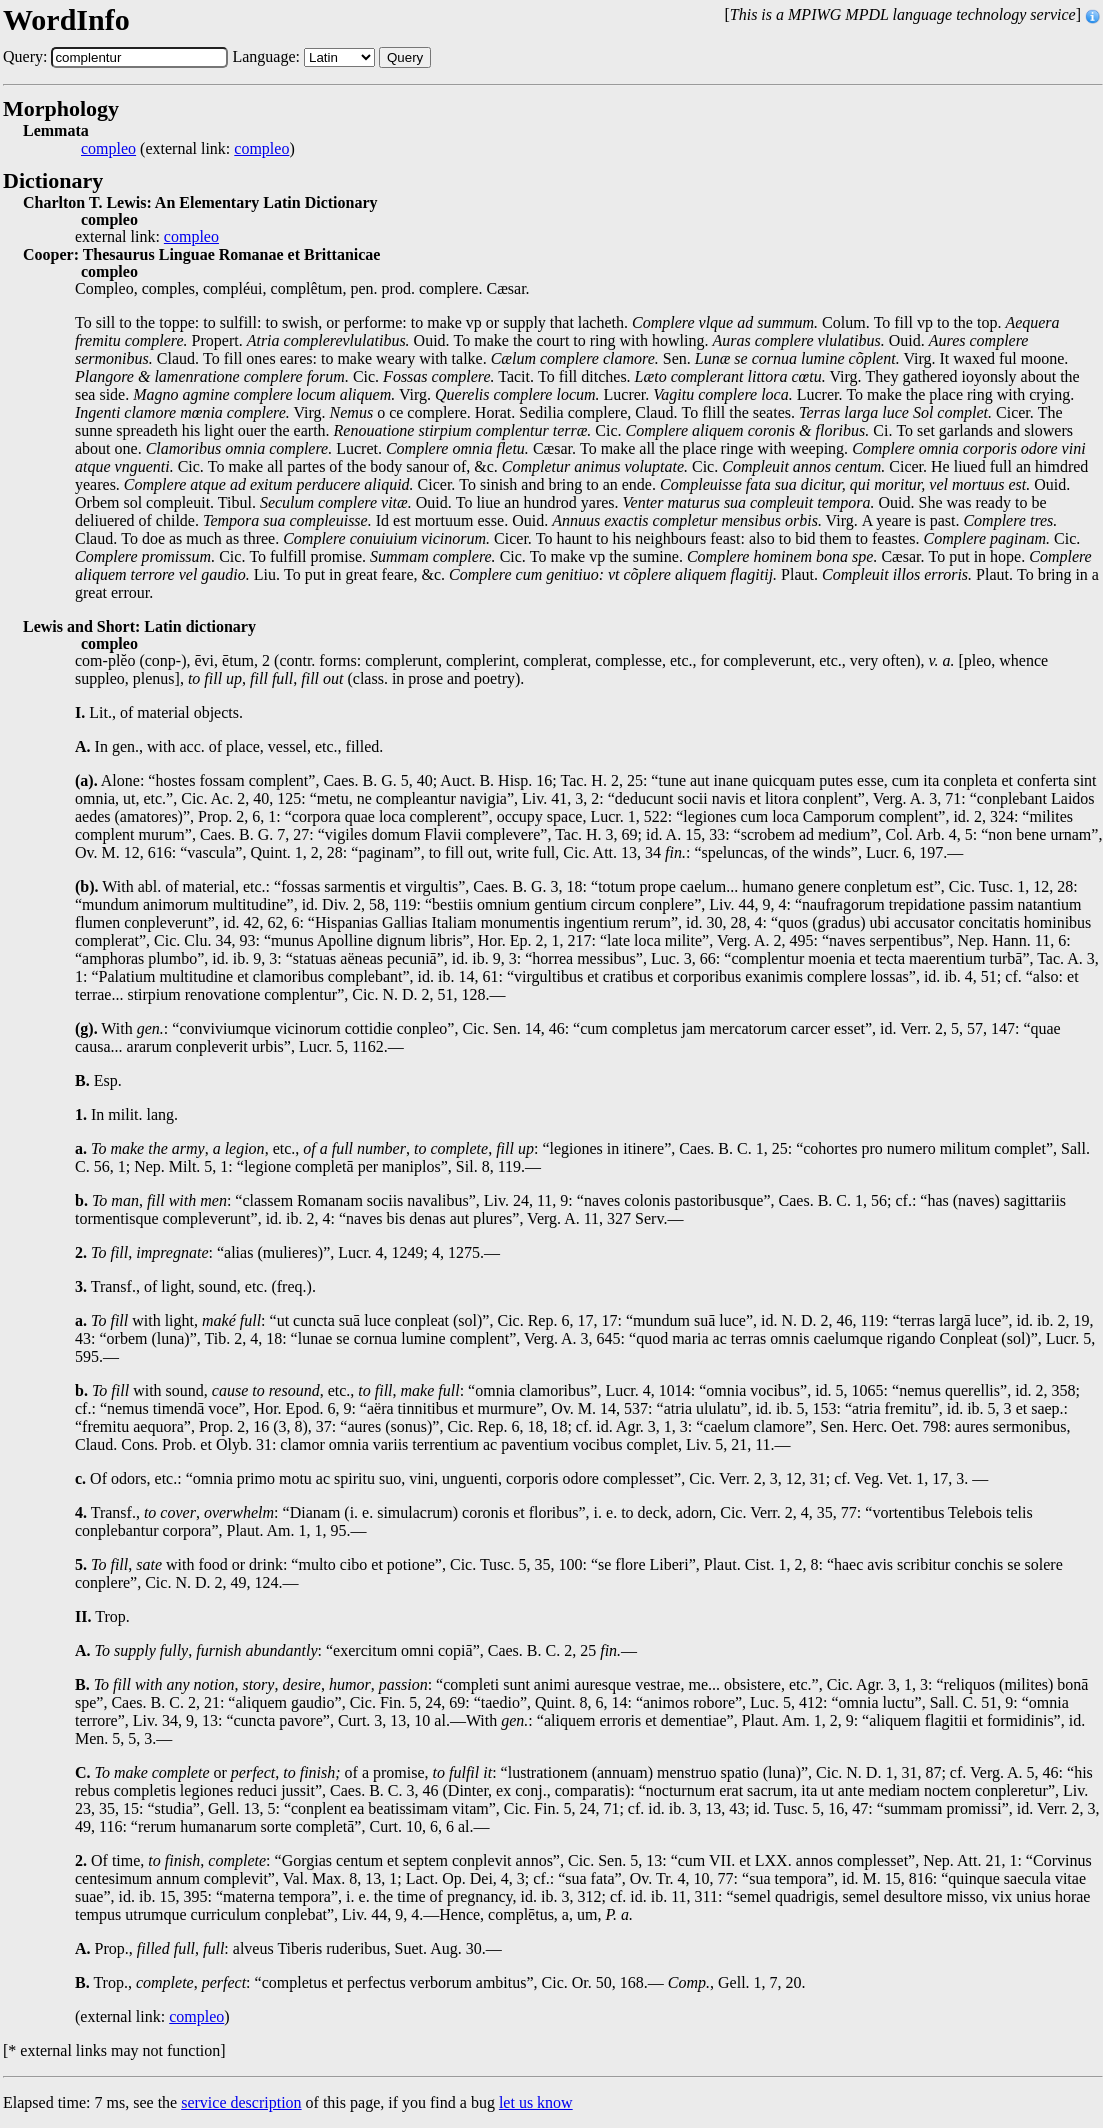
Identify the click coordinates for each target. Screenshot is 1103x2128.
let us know (536, 2102)
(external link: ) (188, 149)
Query (405, 57)
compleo (108, 149)
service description (241, 2102)
